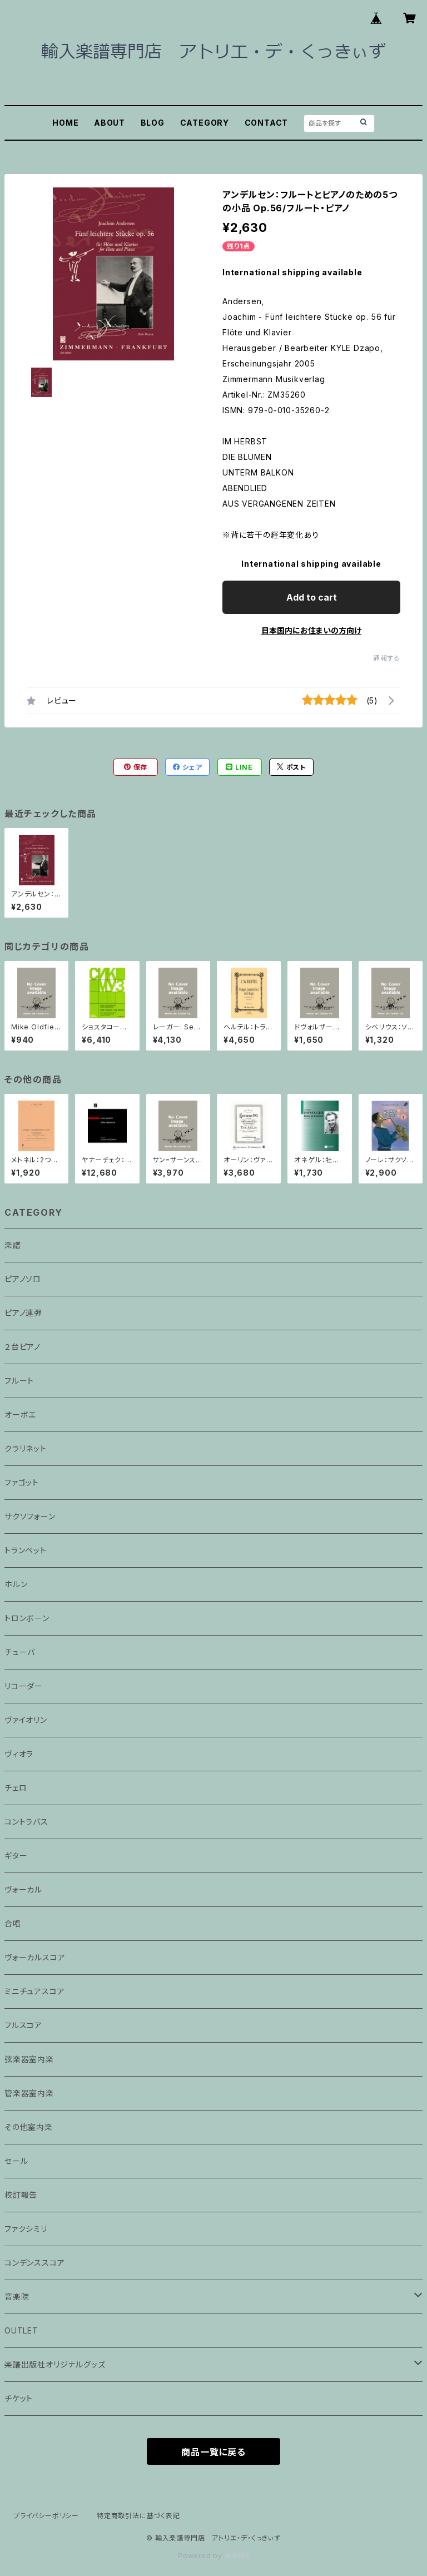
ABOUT (109, 122)
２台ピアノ (22, 1346)
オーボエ (20, 1414)
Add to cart (311, 597)
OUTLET (21, 2330)
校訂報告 (20, 2194)
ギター (15, 1855)
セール (16, 2161)
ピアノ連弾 (23, 1312)
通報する (386, 658)
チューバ (19, 1652)
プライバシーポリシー (46, 2515)
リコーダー (23, 1686)
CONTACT (267, 122)
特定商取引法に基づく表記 (138, 2515)
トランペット (25, 1550)
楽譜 (12, 1245)
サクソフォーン (30, 1516)
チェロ (15, 1787)
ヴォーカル (23, 1889)
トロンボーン (26, 1618)
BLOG (153, 122)
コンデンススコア (34, 2262)
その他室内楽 (28, 2127)
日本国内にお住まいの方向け (311, 630)
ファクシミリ (25, 2228)
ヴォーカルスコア (34, 1957)
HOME (65, 122)
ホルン (15, 1584)
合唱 (12, 1923)
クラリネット (25, 1448)
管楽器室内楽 (29, 2093)
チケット (18, 2398)
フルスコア (23, 2025)
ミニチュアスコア (34, 1991)
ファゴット (21, 1482)
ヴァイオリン (25, 1720)
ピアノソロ (22, 1279)
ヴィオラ (18, 1753)
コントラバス (26, 1821)
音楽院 (16, 2296)
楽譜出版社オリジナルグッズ (54, 2364)
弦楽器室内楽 (29, 2059)
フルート (19, 1380)
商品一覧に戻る (213, 2452)
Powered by (213, 2556)
